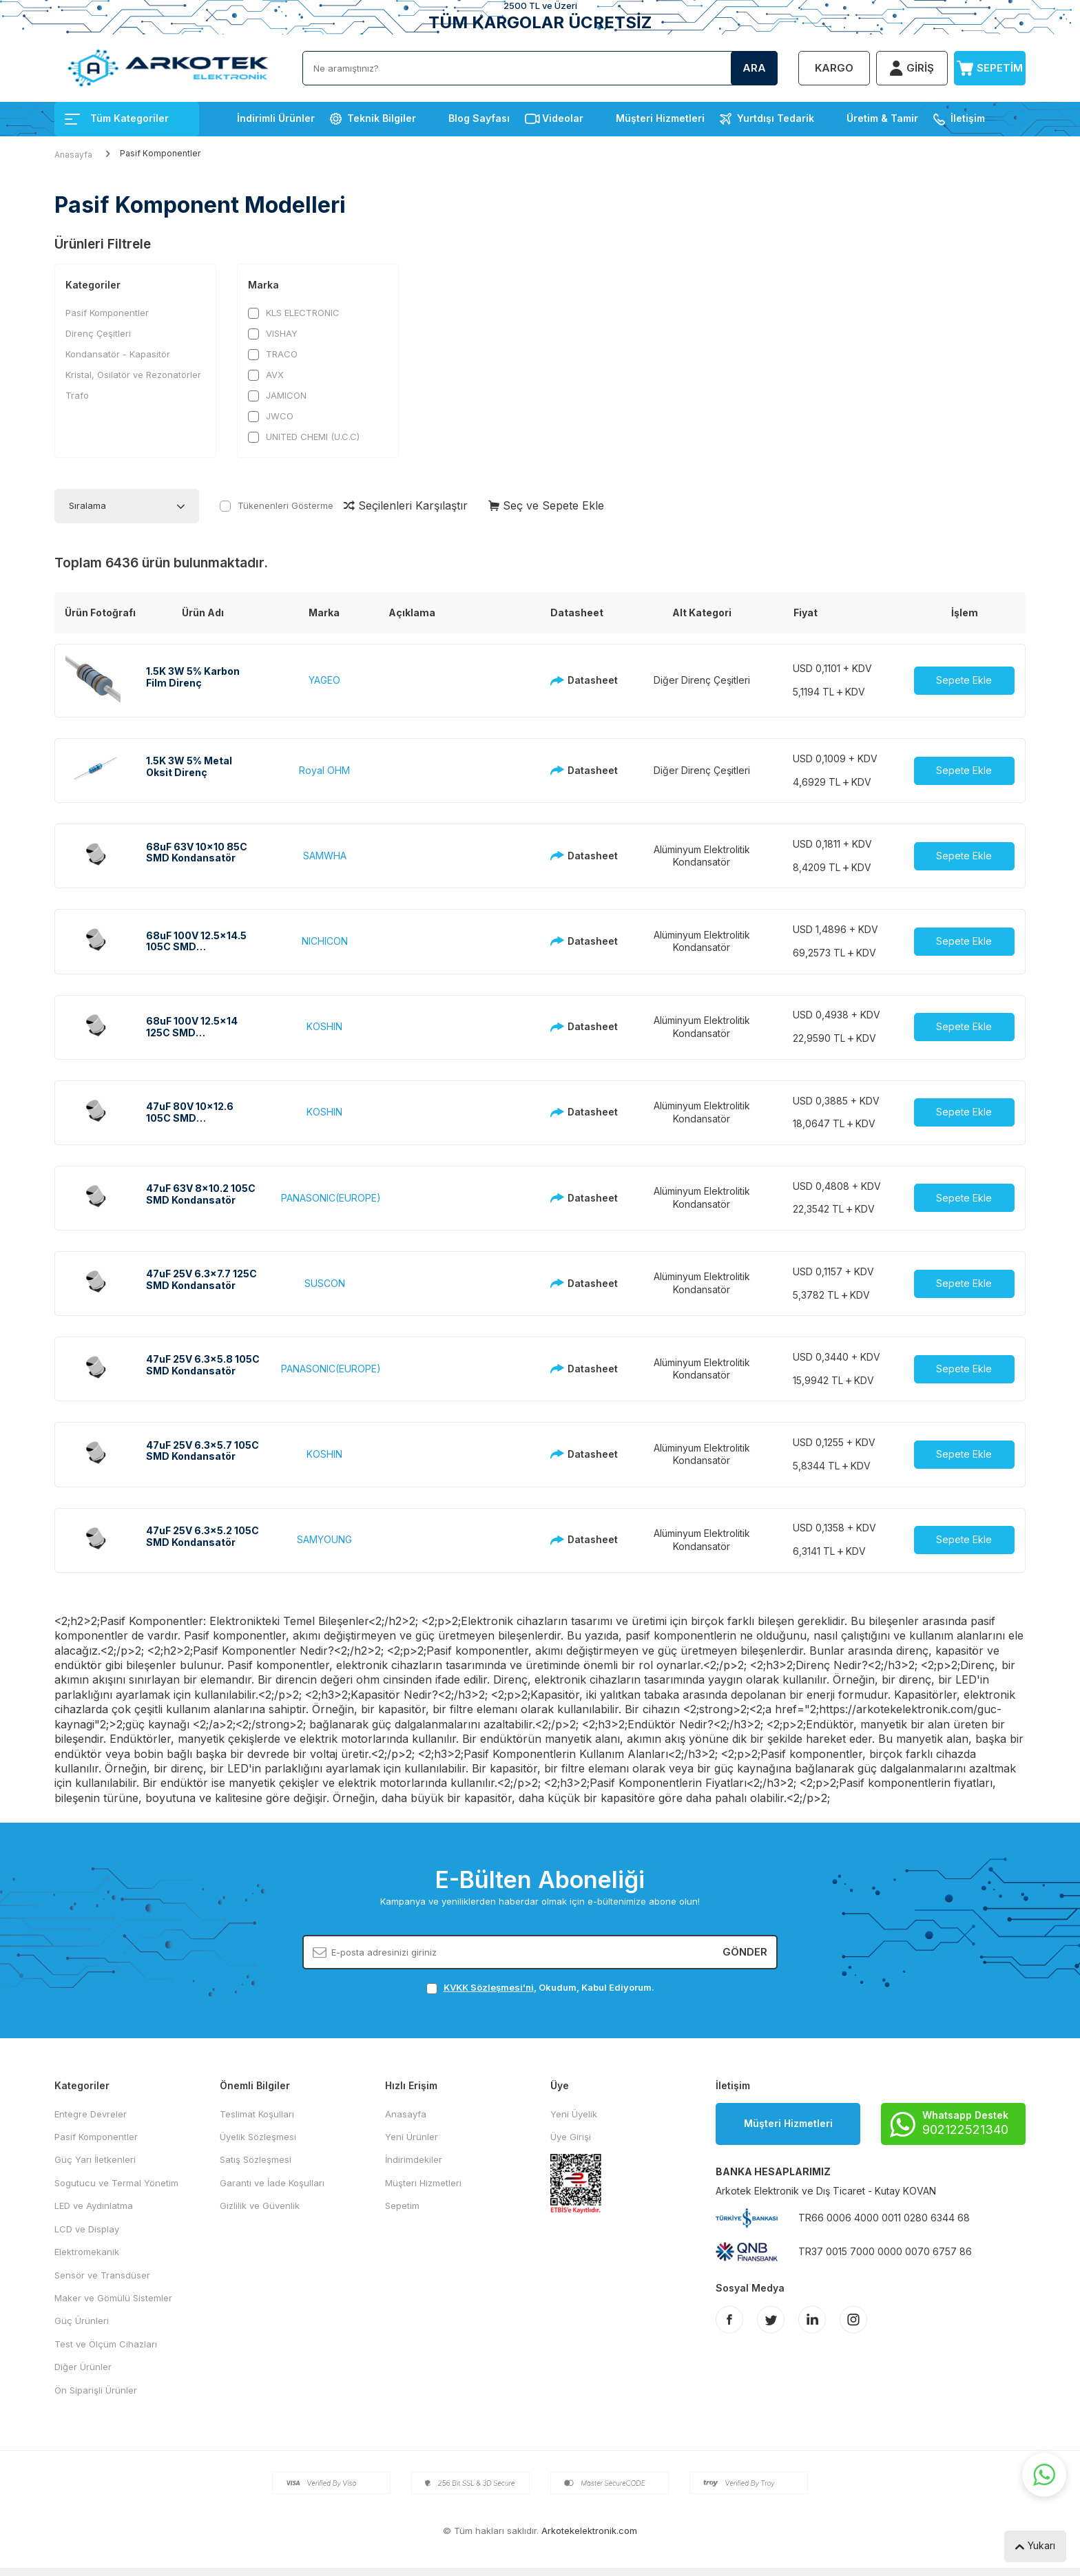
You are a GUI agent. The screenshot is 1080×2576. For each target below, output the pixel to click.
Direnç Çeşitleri (98, 333)
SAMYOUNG (324, 1539)
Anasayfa (73, 154)
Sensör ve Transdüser (102, 2275)
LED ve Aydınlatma (93, 2205)
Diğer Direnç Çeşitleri (702, 680)
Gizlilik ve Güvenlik (260, 2205)
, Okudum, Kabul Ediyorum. (540, 1987)
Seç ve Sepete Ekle (546, 505)
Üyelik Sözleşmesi (258, 2136)
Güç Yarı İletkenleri (95, 2159)
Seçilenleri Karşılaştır (406, 505)
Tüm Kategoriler (117, 118)
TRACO (273, 354)
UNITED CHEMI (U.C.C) (304, 437)
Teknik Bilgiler (381, 118)
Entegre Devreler (90, 2113)
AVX (266, 375)
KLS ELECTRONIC (294, 313)
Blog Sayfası (479, 118)
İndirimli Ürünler (276, 118)
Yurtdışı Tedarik (775, 118)
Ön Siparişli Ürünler (95, 2390)
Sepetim (402, 2205)
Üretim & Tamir (882, 118)
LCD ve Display (86, 2228)
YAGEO (324, 680)
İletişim (968, 118)
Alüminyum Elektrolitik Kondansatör (702, 856)
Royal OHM (324, 770)
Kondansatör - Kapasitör (117, 353)
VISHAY (273, 333)
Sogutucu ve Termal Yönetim (116, 2182)
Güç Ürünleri (81, 2320)
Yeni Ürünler (411, 2136)
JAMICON (277, 395)
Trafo (77, 395)
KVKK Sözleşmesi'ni (489, 1987)
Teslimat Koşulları (257, 2113)
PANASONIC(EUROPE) (331, 1198)
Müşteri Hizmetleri (660, 118)
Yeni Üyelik (573, 2113)
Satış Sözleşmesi (255, 2159)
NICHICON (325, 941)
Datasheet (580, 680)
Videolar (562, 118)
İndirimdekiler (413, 2159)
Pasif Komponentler (107, 312)
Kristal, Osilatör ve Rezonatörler (133, 374)
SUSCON (324, 1283)
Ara (754, 67)
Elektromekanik (86, 2251)
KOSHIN (324, 1026)
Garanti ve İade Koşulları (272, 2182)
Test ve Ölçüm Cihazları (105, 2343)
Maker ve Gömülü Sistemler (113, 2297)
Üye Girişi (570, 2136)
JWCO (270, 416)
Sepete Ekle (964, 680)
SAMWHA (324, 855)
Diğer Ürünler (83, 2366)
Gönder (745, 1951)
